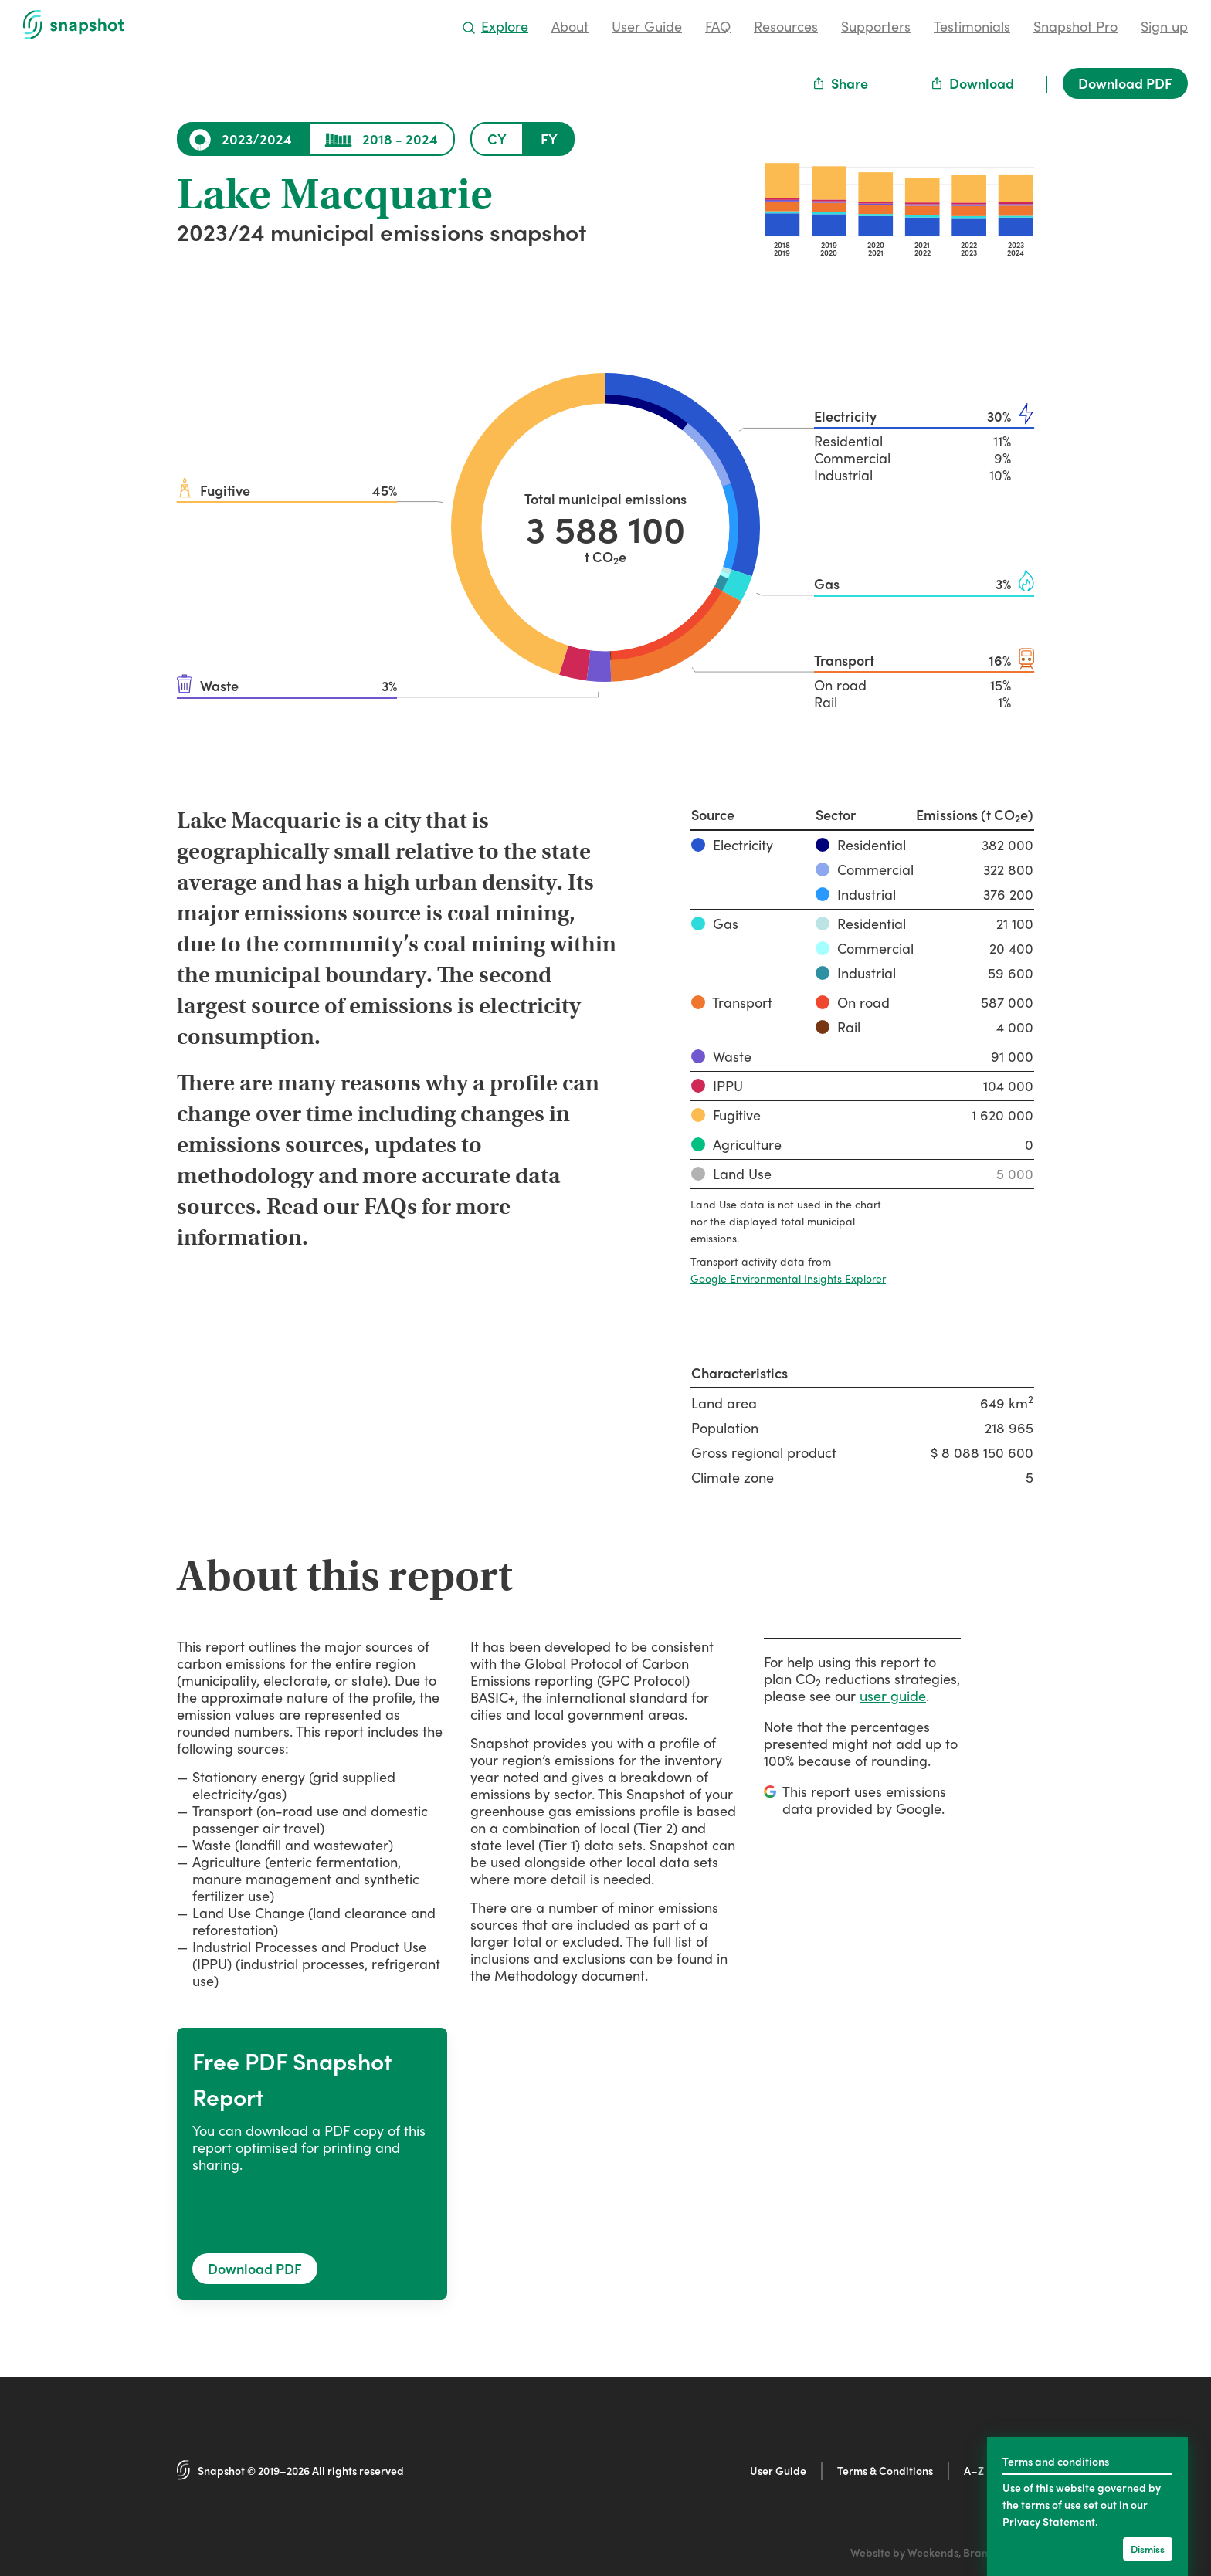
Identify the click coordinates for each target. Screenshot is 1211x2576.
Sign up (1164, 26)
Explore (495, 26)
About (570, 26)
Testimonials (972, 26)
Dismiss (1148, 2548)
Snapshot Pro (1075, 26)
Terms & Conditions (885, 2470)
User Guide (647, 26)
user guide (893, 1695)
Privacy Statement (1048, 2521)
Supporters (876, 26)
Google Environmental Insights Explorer (788, 1278)
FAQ (718, 26)
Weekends (932, 2552)
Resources (786, 26)
